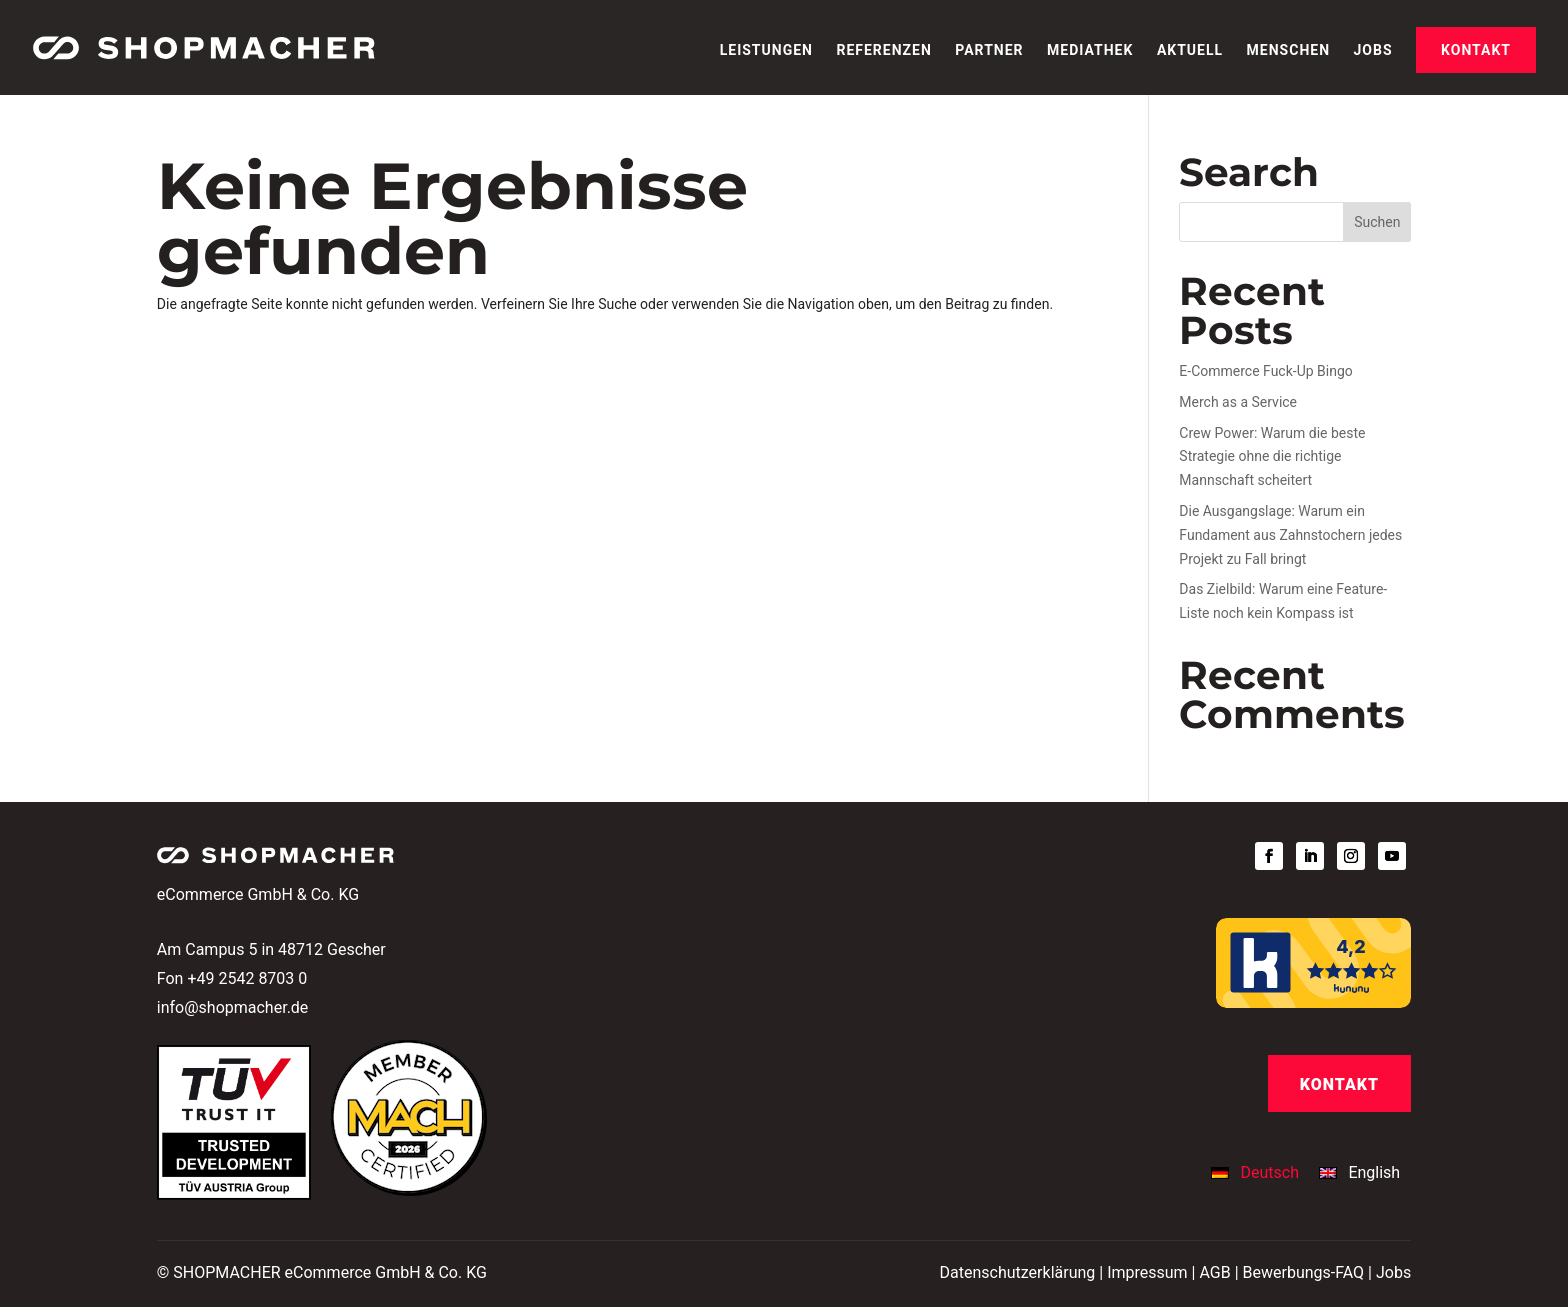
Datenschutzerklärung (1018, 1272)
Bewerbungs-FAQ (1304, 1272)
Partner (989, 50)
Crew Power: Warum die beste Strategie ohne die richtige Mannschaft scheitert (1272, 457)
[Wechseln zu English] (1359, 1173)
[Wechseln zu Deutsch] (1260, 1173)
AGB (1214, 1272)
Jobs (1373, 50)
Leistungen (766, 50)
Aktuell (1190, 50)
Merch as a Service (1238, 402)
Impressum (1147, 1272)
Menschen (1288, 50)
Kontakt (1476, 50)
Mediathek (1090, 50)
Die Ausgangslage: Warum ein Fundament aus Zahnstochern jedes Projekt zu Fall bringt (1290, 535)
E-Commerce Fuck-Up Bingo (1265, 371)
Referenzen (883, 50)
